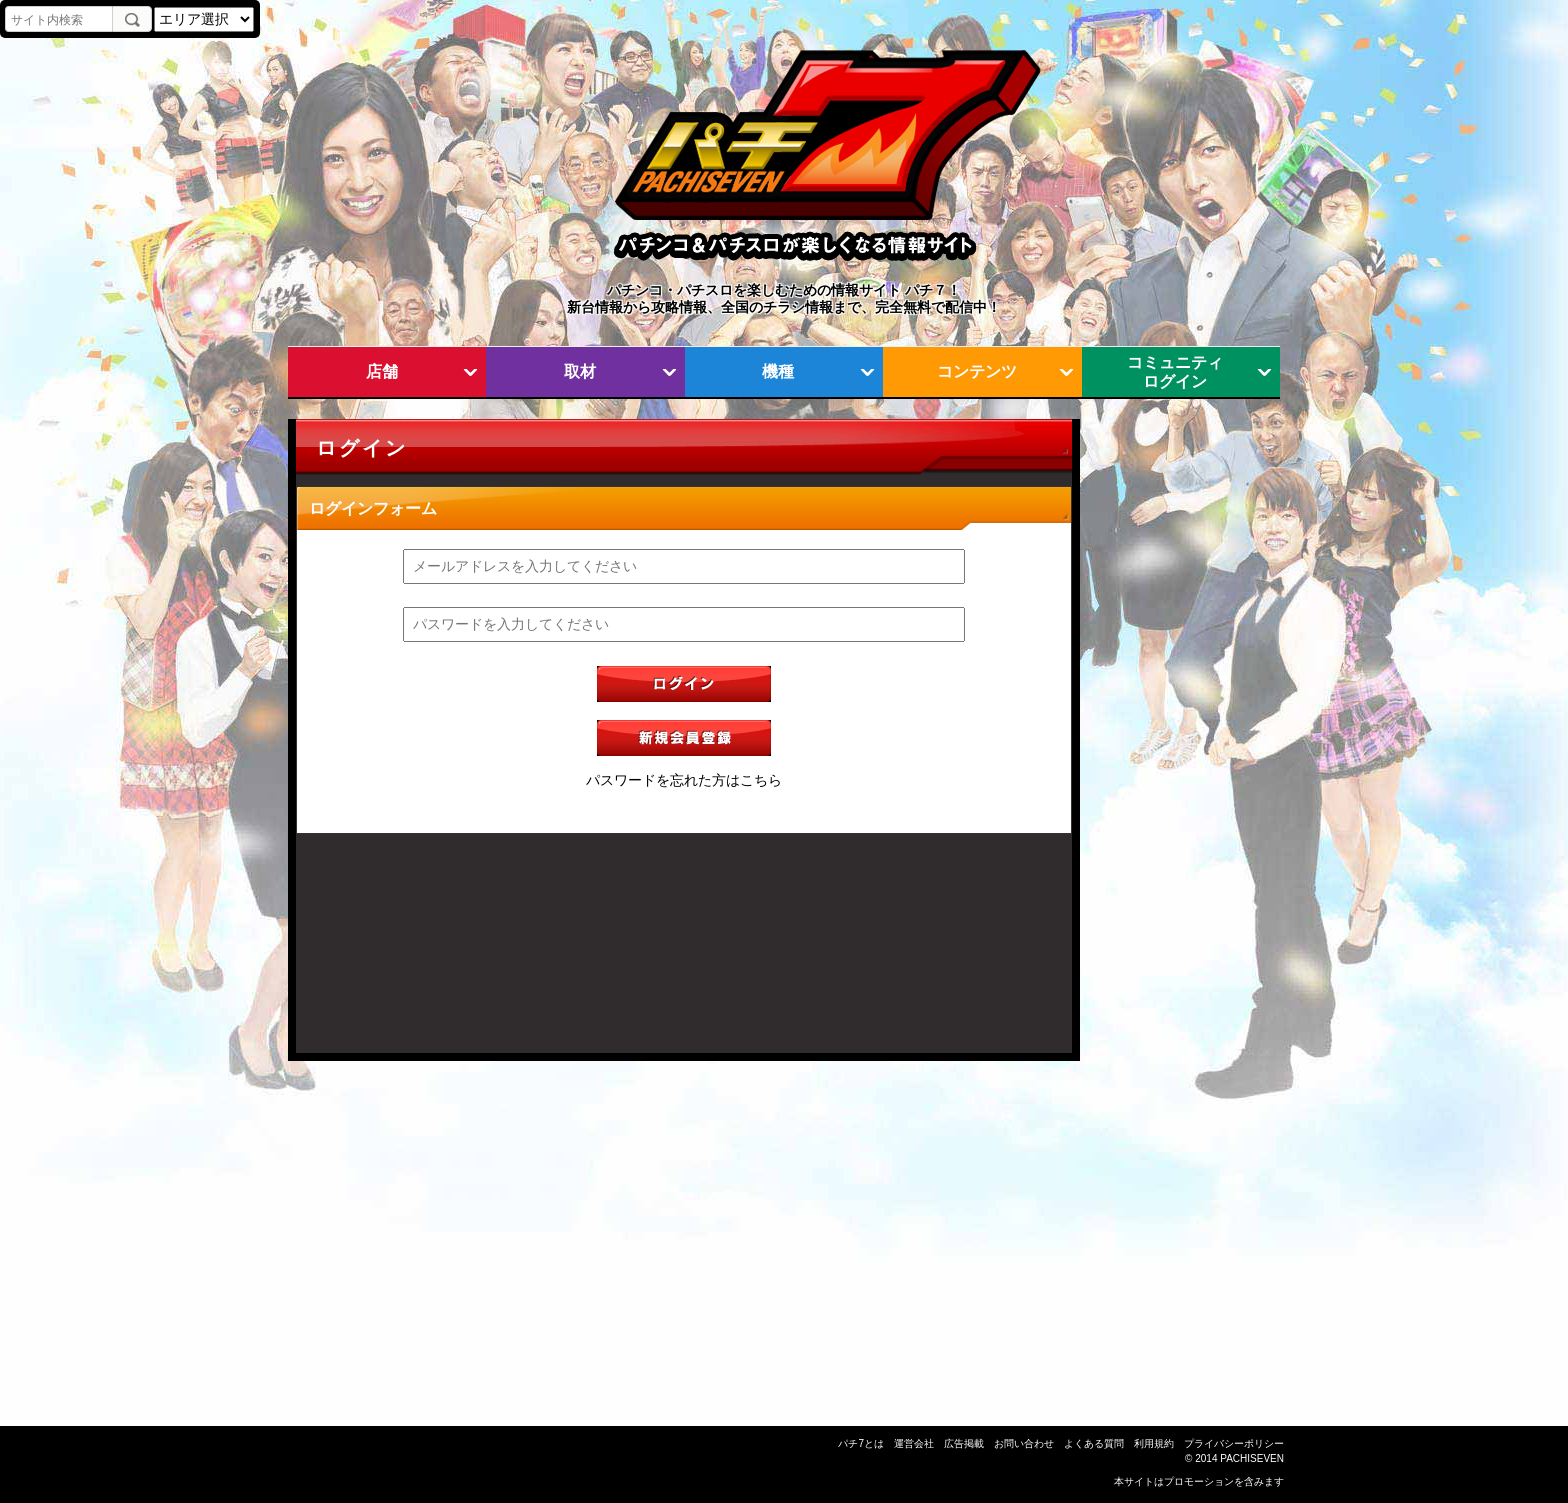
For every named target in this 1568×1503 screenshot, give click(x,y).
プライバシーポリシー (1234, 1443)
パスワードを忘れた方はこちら (684, 780)
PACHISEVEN (1252, 1458)
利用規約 (1154, 1443)
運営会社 (914, 1443)
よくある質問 (1094, 1443)
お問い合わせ (1024, 1443)
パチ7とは (861, 1443)
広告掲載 (964, 1443)
